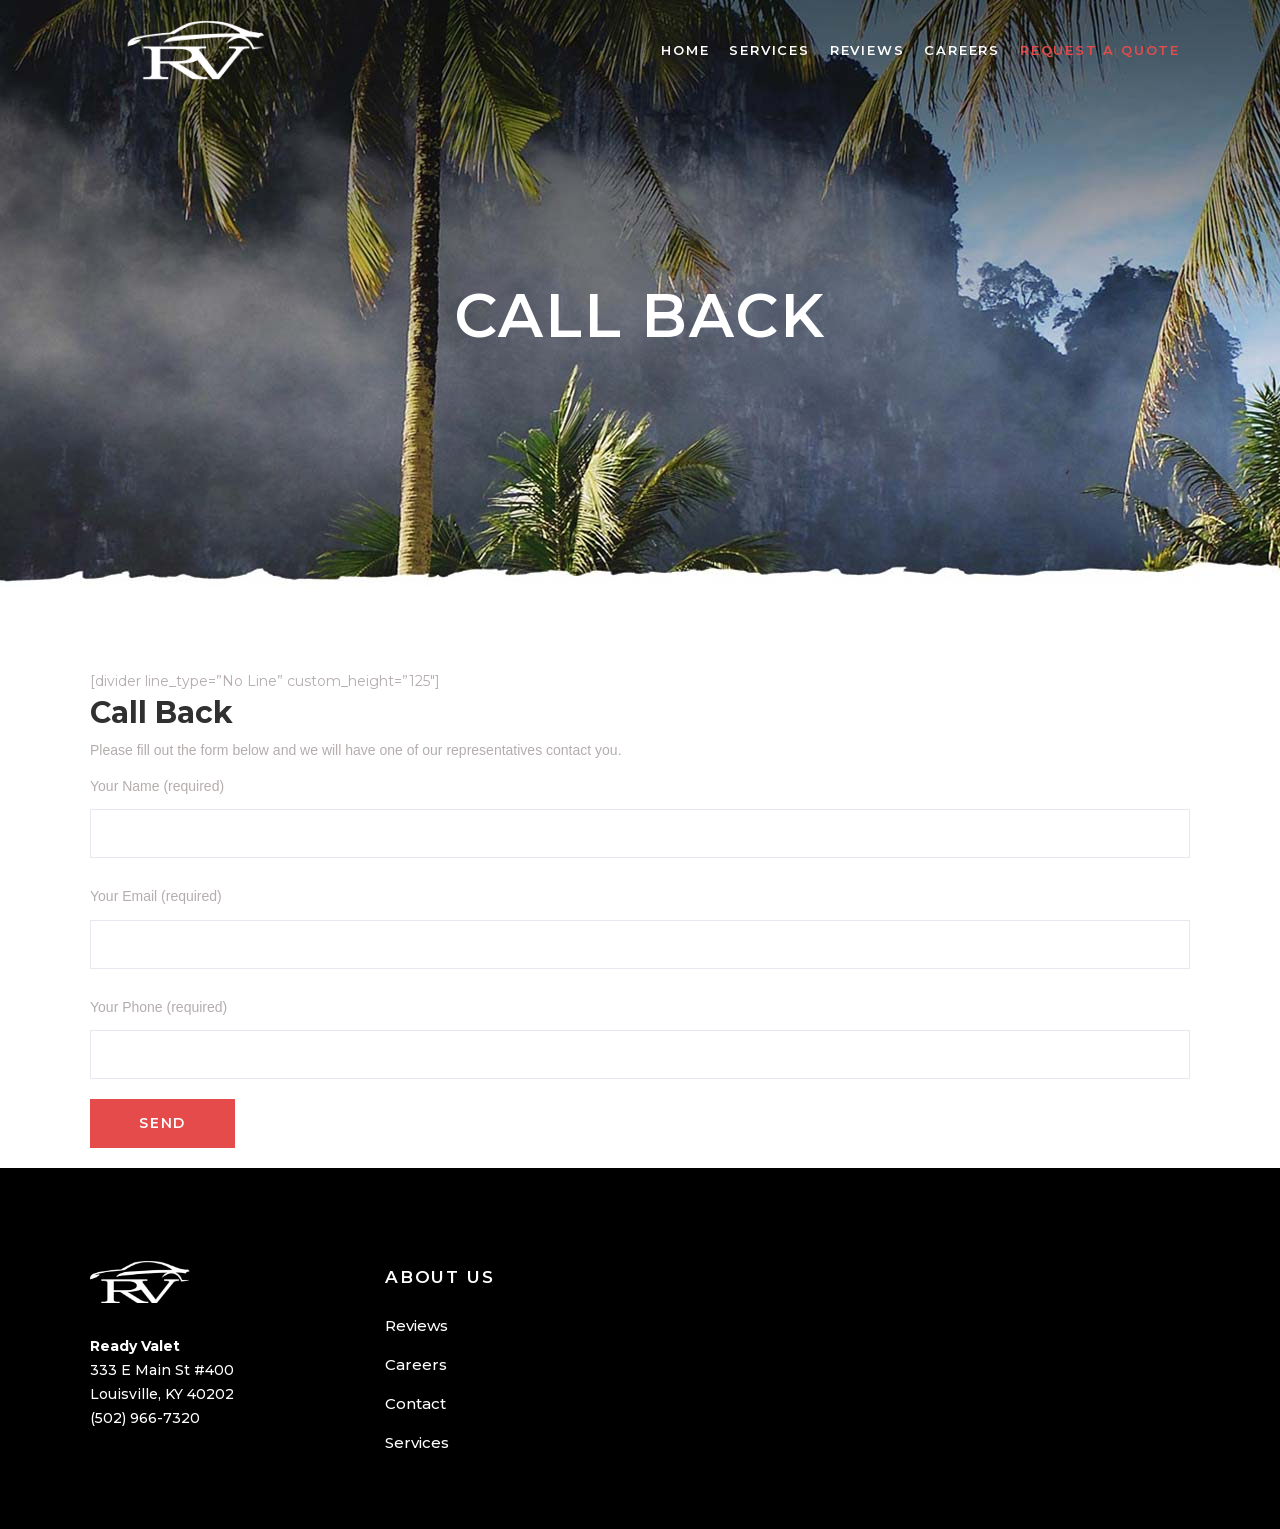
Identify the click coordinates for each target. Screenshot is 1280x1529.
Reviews (416, 1325)
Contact (415, 1403)
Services (417, 1442)
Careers (416, 1364)
